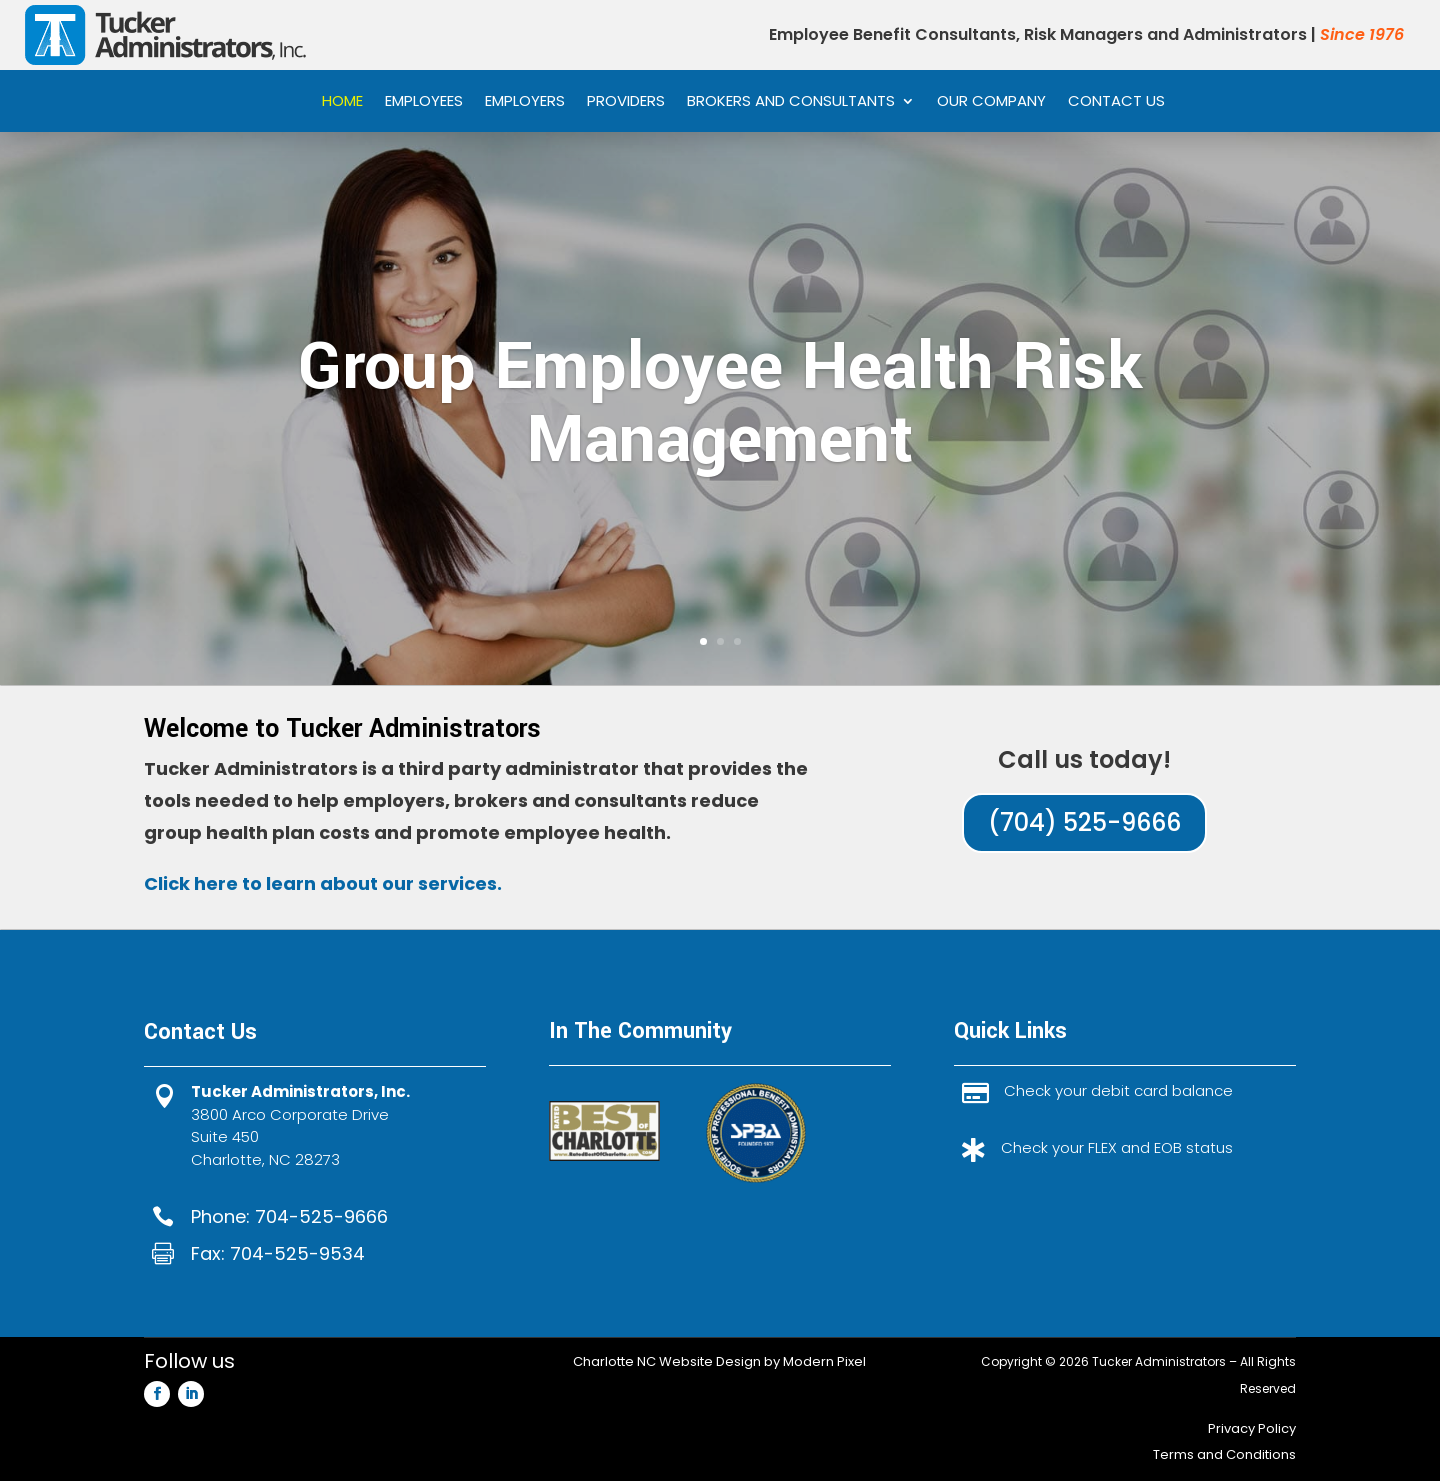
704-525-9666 (321, 1216)
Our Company (991, 102)
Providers (626, 102)
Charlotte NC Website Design (667, 1361)
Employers (525, 102)
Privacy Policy (1252, 1428)
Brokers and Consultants (791, 102)
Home (342, 102)
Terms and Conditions (1224, 1454)
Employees (424, 102)
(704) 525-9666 (1084, 822)
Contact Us (1116, 102)
